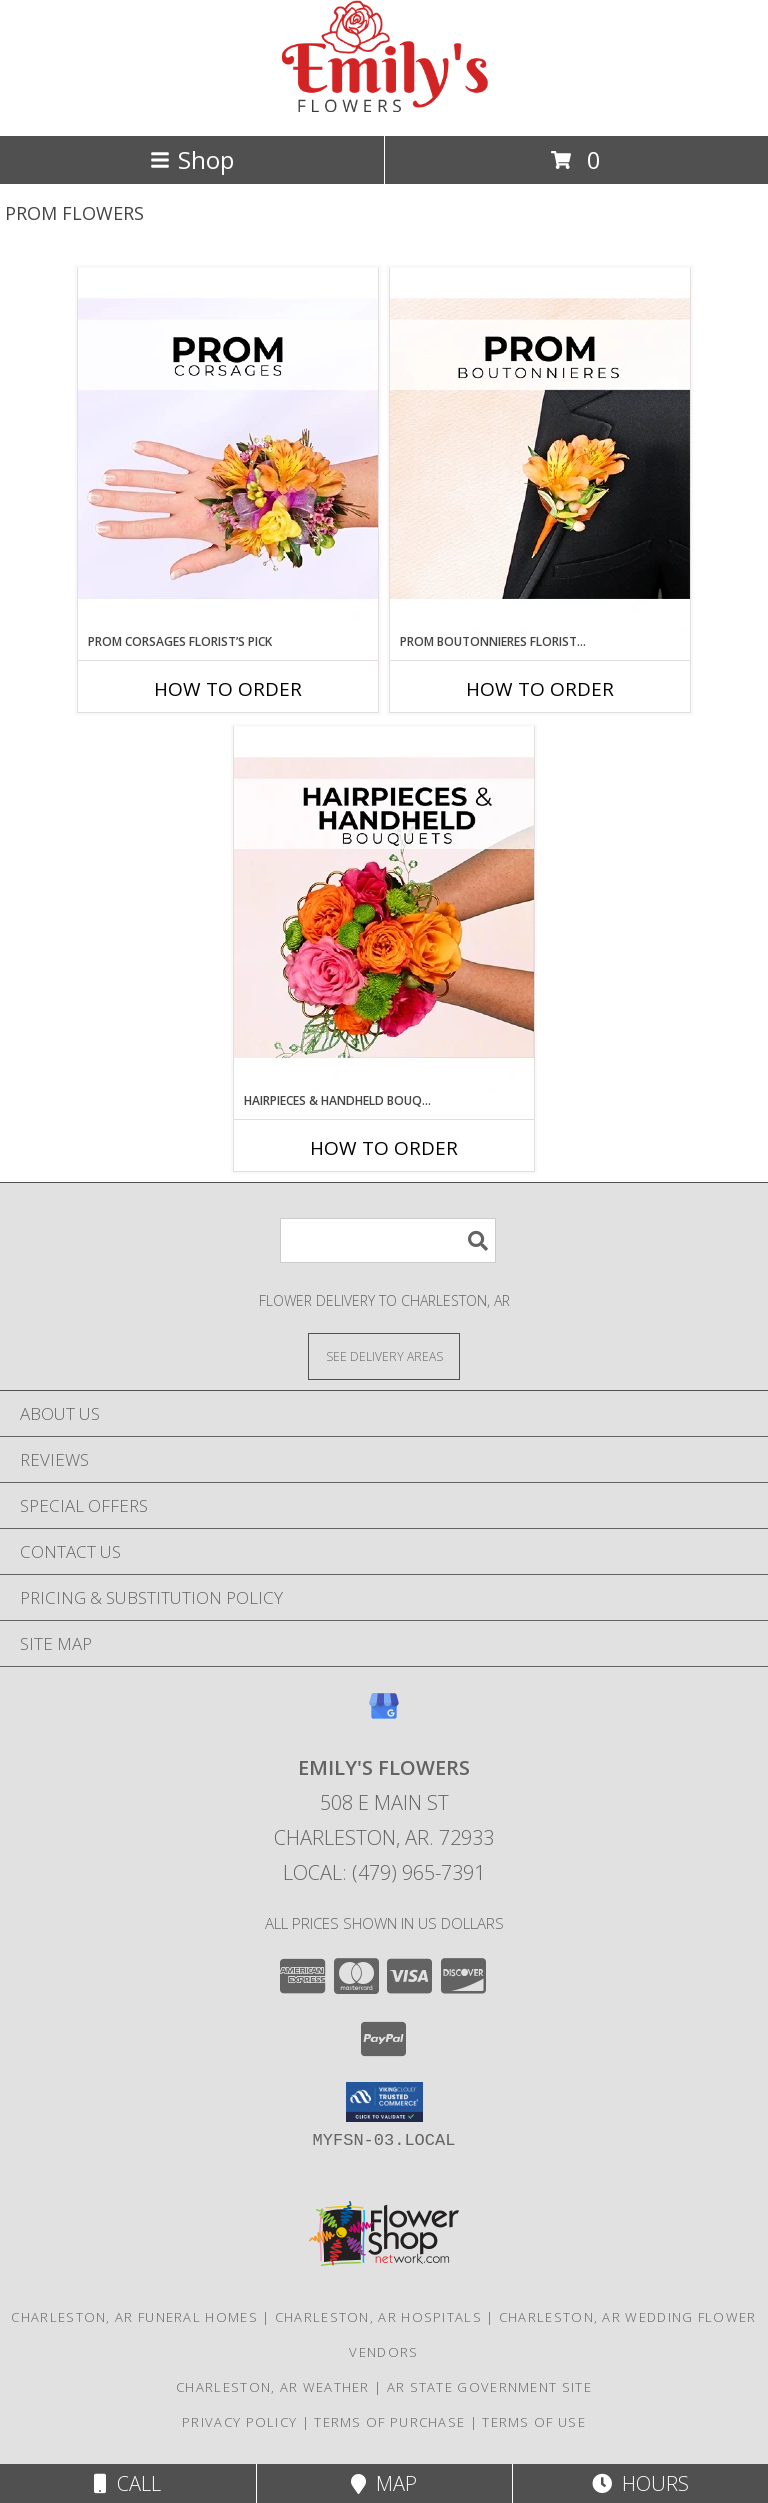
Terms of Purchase (389, 2422)
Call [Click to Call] (127, 2483)
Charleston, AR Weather (273, 2387)
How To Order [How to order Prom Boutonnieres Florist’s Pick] (540, 689)
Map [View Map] (384, 2483)
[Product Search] (388, 1240)
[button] (384, 2102)
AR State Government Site (489, 2387)
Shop (192, 159)
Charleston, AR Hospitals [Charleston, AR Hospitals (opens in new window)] (378, 2317)
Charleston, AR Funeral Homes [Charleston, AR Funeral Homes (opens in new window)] (134, 2317)
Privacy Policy (239, 2422)
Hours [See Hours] (640, 2483)
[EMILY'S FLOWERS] (384, 106)
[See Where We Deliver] (384, 1355)
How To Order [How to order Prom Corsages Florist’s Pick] (228, 689)
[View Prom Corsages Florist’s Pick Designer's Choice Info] (228, 450)
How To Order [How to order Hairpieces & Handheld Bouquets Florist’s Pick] (384, 1148)
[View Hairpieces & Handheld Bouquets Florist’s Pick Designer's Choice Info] (384, 909)
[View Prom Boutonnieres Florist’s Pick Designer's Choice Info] (540, 450)
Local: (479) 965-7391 (384, 1872)
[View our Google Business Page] (384, 1715)
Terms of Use (534, 2422)
